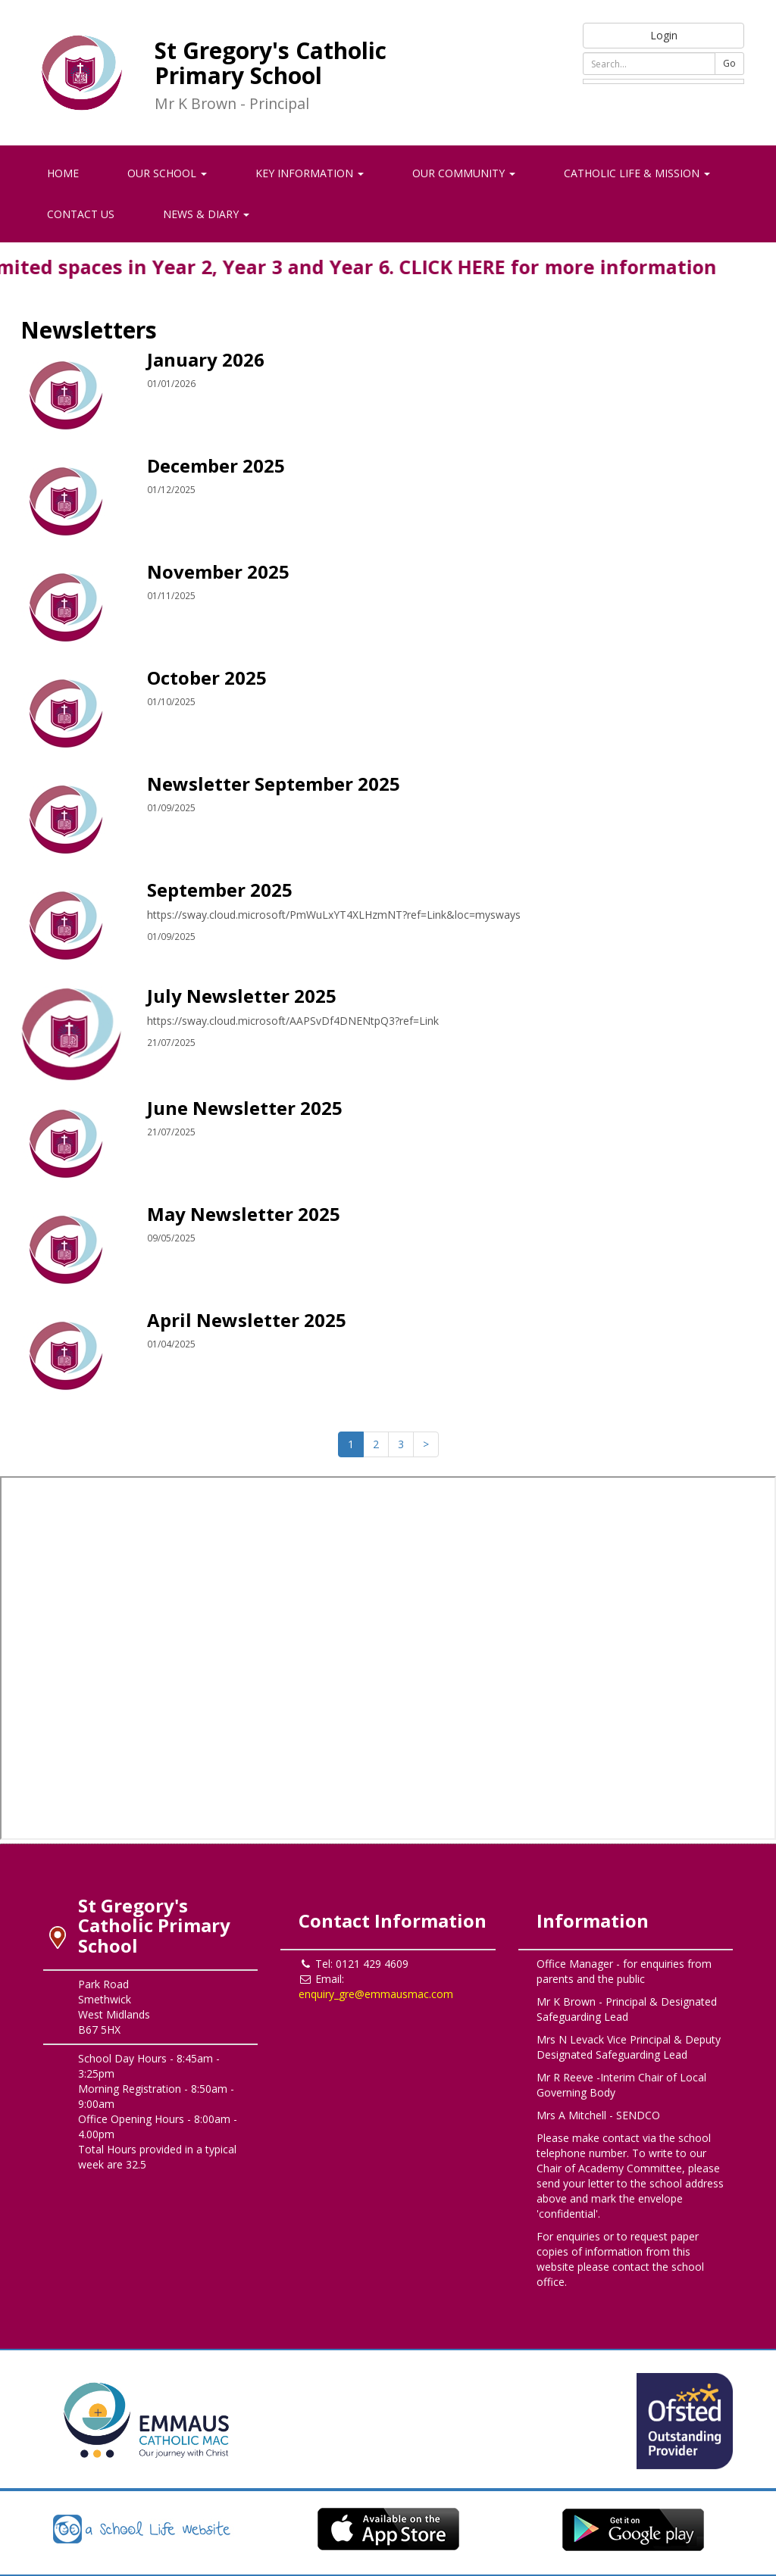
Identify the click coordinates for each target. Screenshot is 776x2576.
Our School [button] (167, 173)
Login (663, 35)
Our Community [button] (463, 173)
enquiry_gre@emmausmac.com (376, 1994)
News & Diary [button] (206, 214)
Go (729, 63)
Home (63, 173)
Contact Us (80, 214)
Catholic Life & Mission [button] (637, 173)
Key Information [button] (309, 173)
